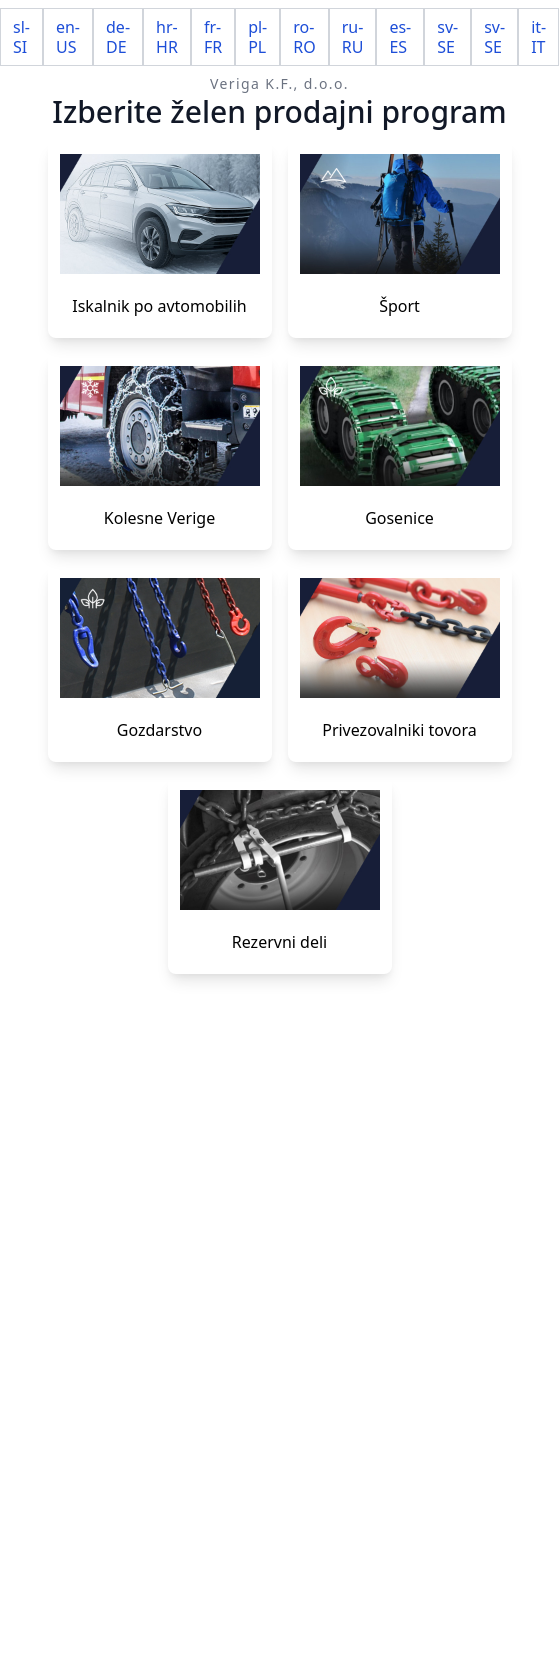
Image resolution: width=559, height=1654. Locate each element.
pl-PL (257, 37)
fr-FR (213, 37)
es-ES (400, 37)
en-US (68, 37)
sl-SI (21, 37)
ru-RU (353, 37)
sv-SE (447, 37)
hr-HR (167, 37)
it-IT (538, 37)
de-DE (118, 37)
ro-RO (304, 37)
